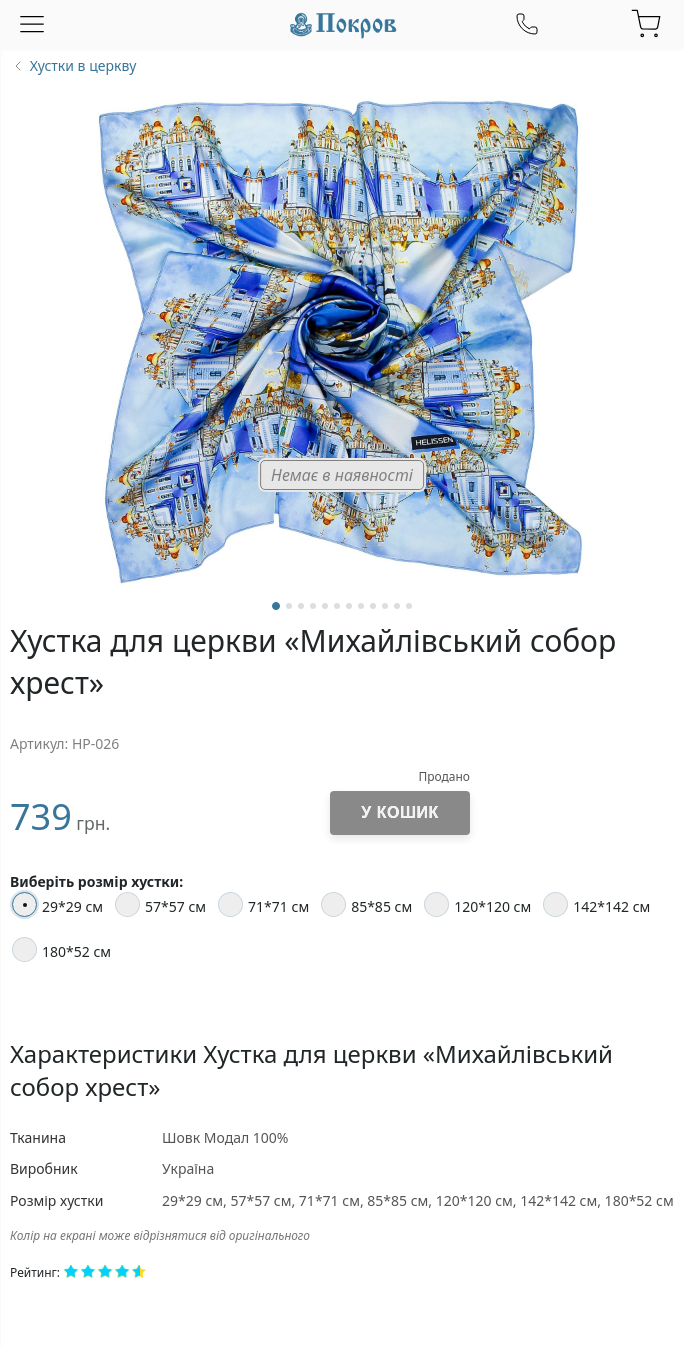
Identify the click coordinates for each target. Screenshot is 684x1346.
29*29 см (57, 904)
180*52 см (61, 949)
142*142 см (596, 904)
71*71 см (263, 904)
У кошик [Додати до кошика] (399, 812)
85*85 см (366, 904)
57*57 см (160, 904)
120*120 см (477, 904)
